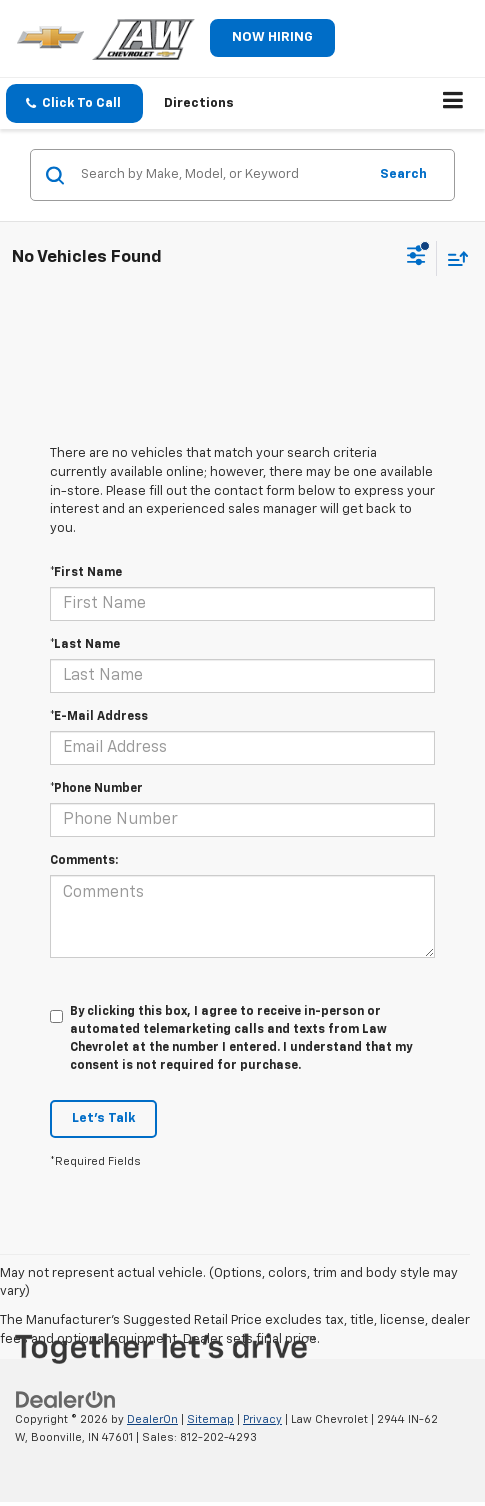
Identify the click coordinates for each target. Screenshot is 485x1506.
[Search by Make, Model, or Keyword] (221, 175)
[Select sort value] (453, 258)
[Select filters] (416, 258)
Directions (199, 103)
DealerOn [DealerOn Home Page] (152, 1419)
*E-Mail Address (99, 717)
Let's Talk (103, 1118)
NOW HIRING (272, 37)
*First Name (86, 573)
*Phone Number (96, 789)
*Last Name (85, 645)
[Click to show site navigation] (453, 104)
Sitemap (210, 1419)
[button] (74, 103)
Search (403, 174)
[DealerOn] (66, 1399)
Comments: (84, 861)
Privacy (262, 1419)
